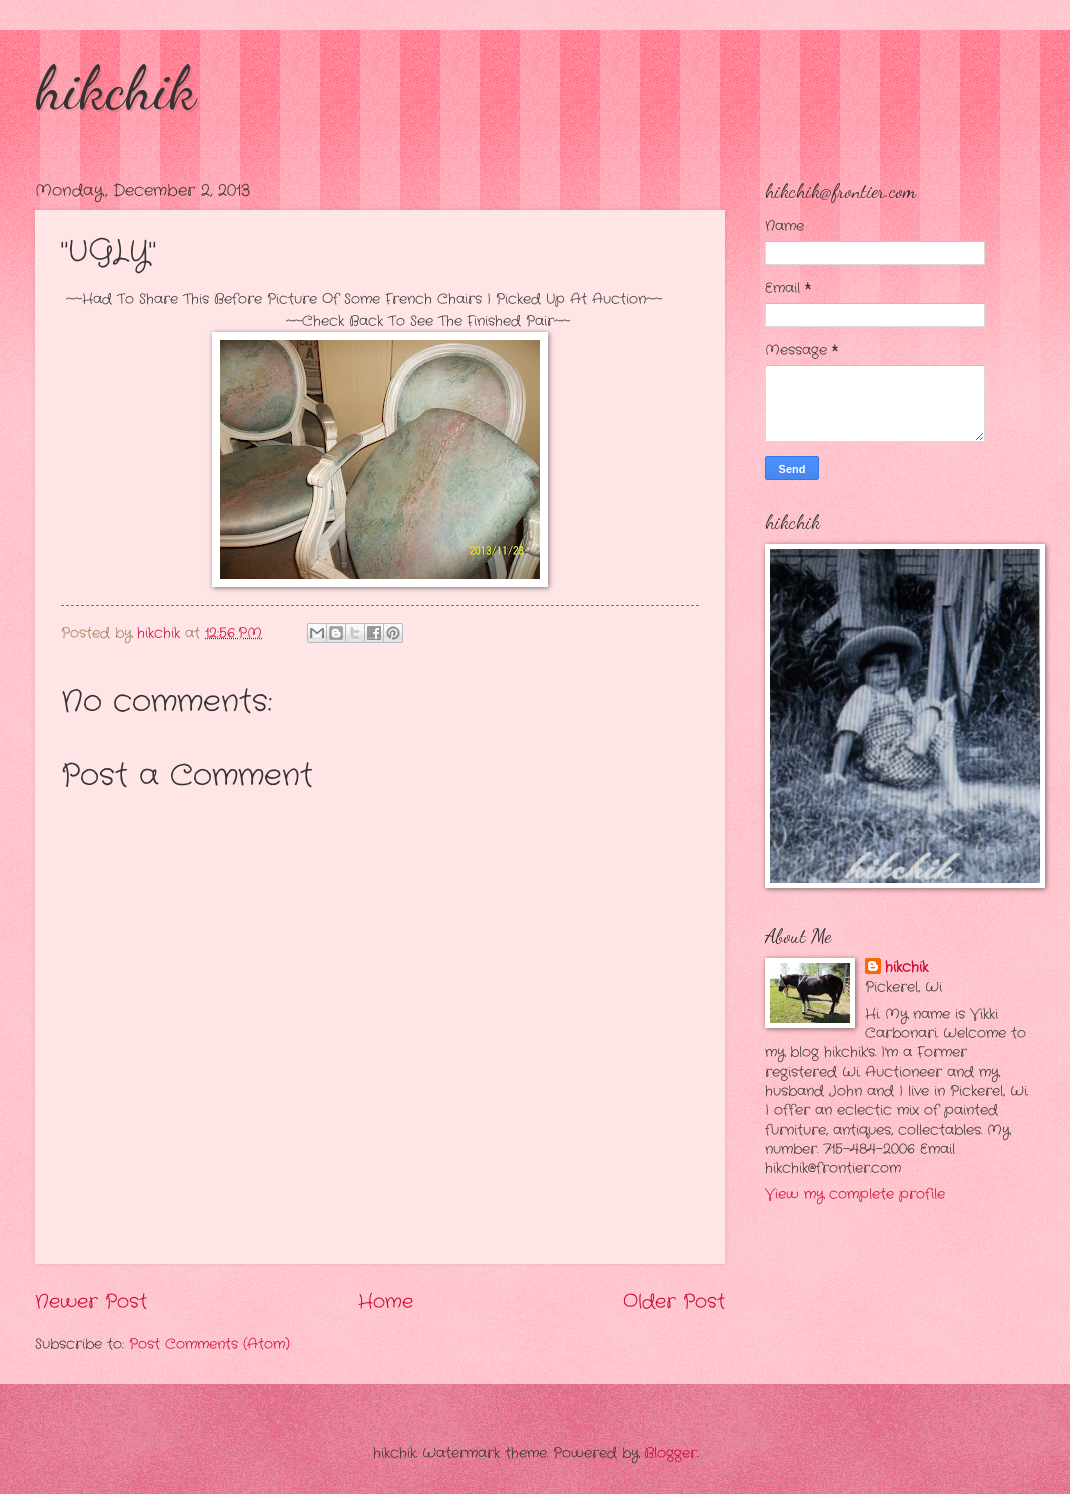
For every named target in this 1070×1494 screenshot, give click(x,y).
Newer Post (91, 1302)
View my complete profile (855, 1194)
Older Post (674, 1302)
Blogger (670, 1453)
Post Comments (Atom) (209, 1344)
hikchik (115, 88)
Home (385, 1302)
